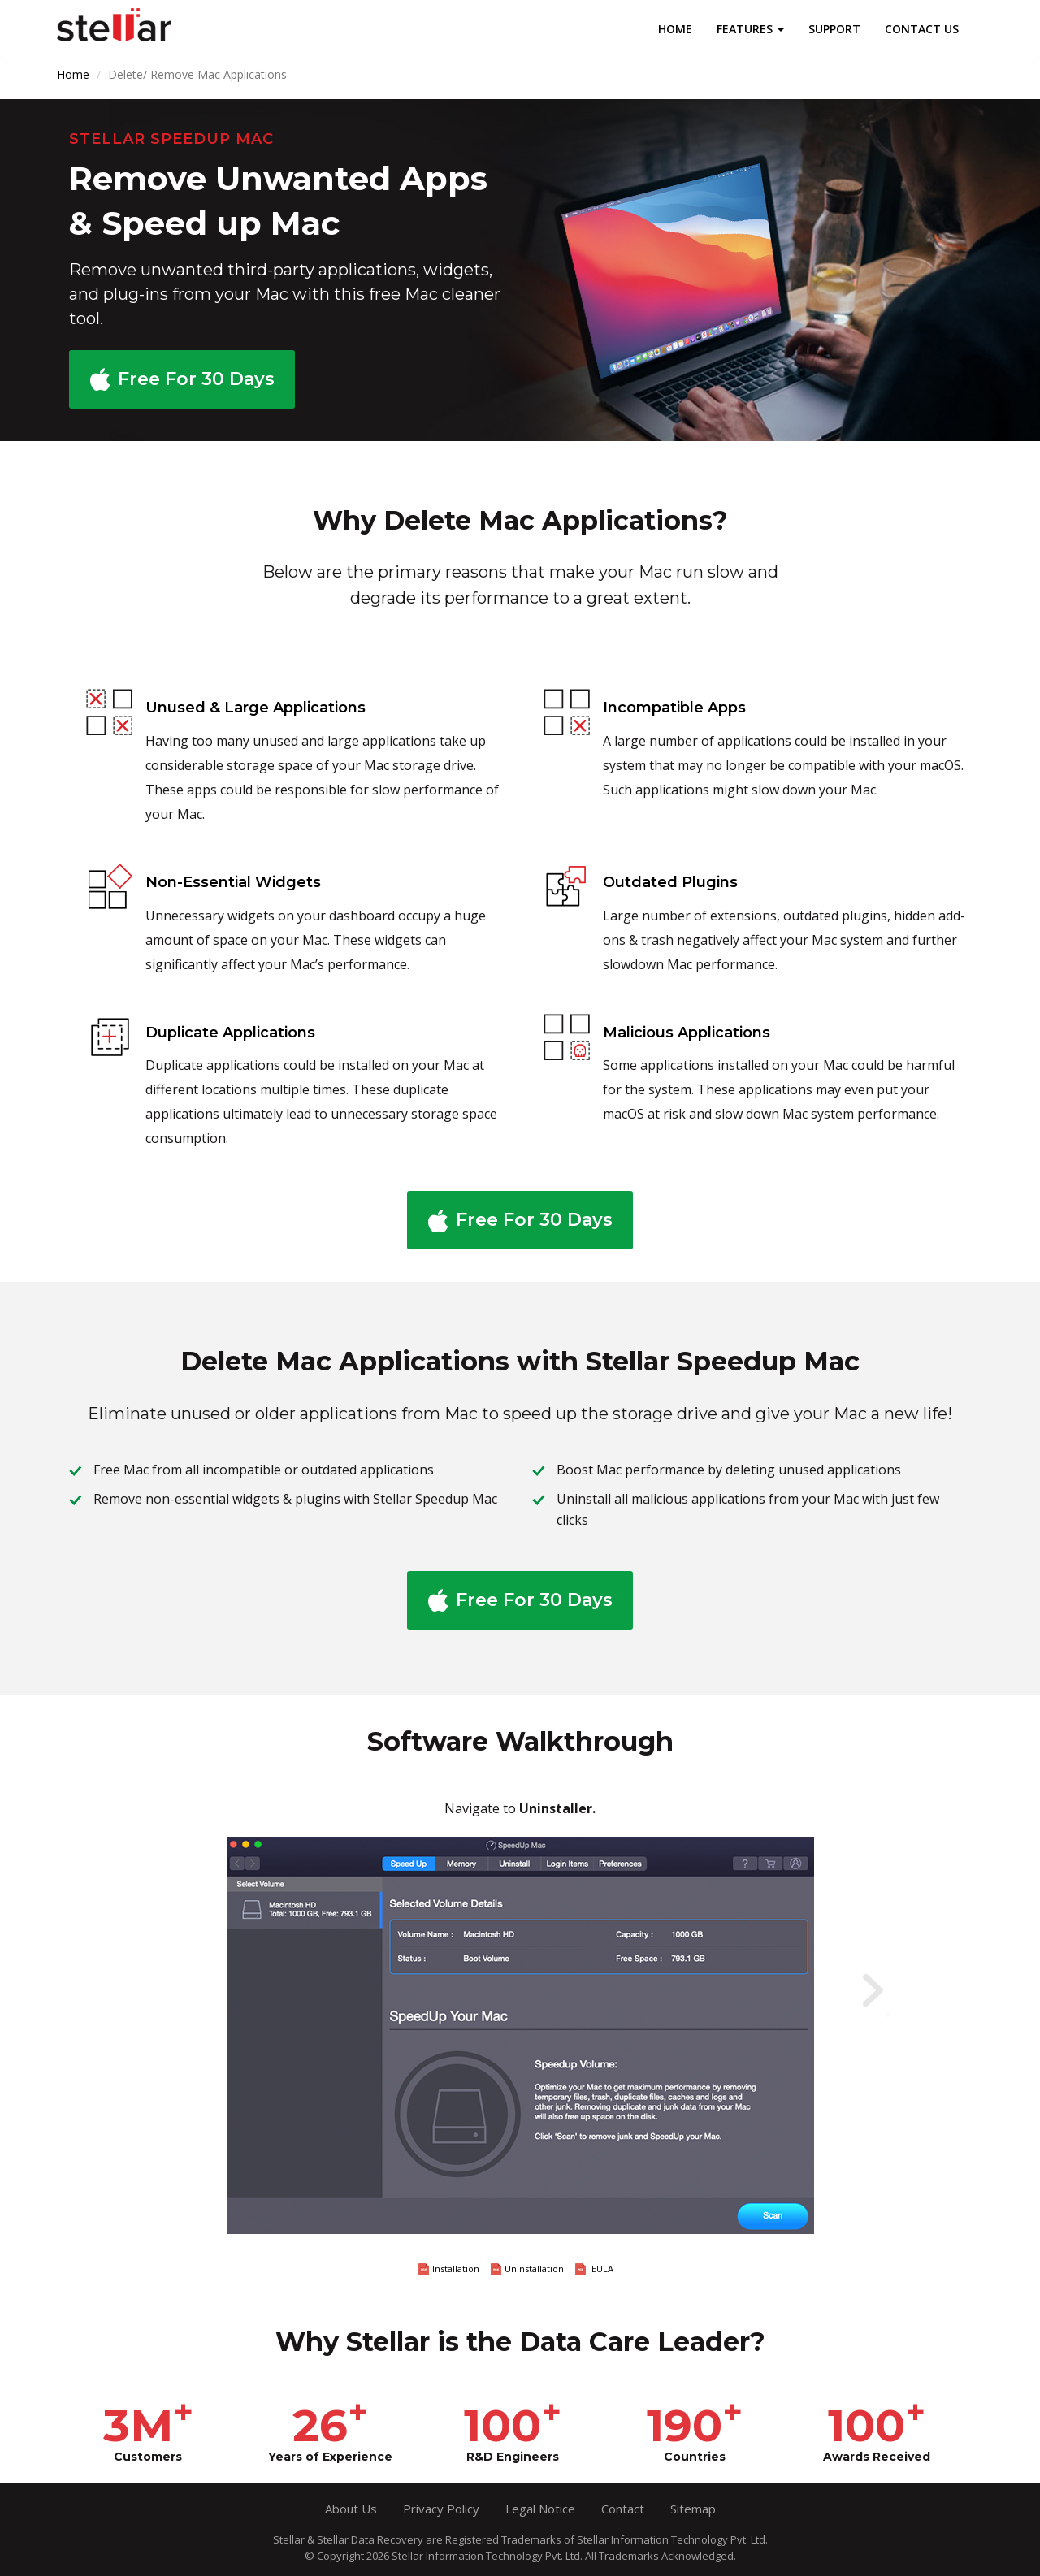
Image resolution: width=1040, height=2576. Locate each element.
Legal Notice (540, 2508)
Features (750, 29)
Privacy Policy (441, 2508)
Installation (448, 2268)
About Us (351, 2508)
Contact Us (922, 29)
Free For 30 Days (196, 379)
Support (834, 29)
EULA (594, 2268)
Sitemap (693, 2508)
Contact (622, 2508)
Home (675, 29)
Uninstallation (527, 2268)
